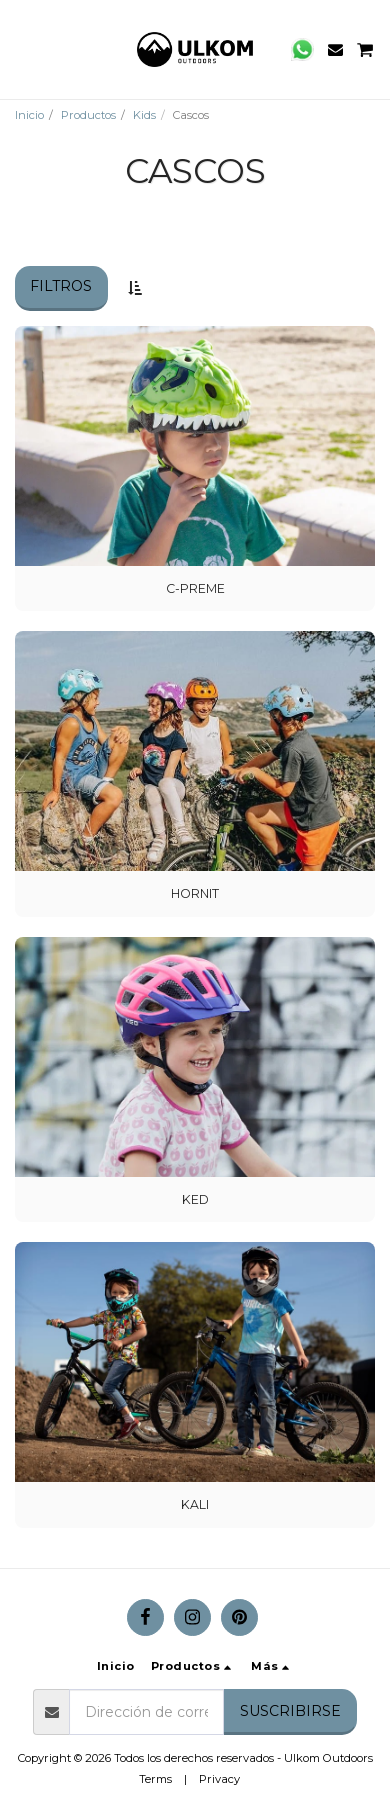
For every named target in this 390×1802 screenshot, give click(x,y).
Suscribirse (290, 1711)
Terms (155, 1779)
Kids (144, 115)
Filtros (61, 286)
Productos (88, 115)
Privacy (219, 1779)
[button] (22, 49)
